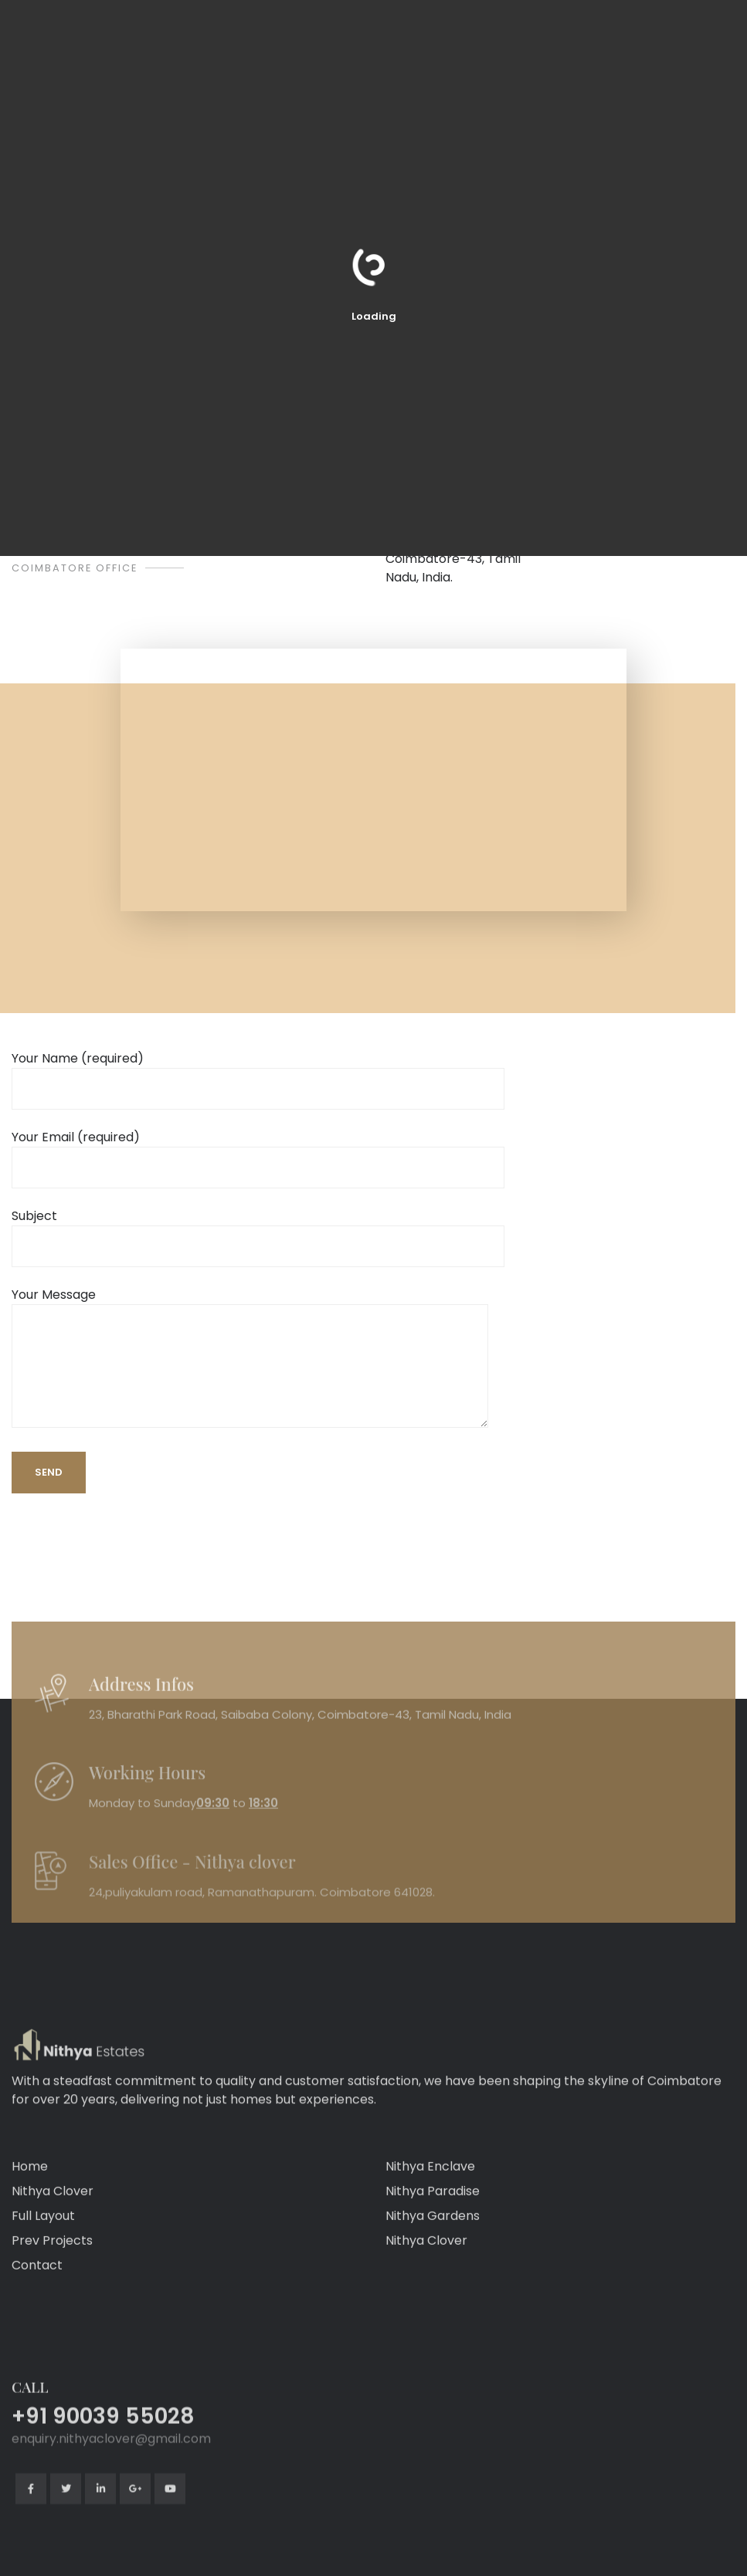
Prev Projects (52, 2312)
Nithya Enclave (430, 2238)
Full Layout (43, 2287)
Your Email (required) (258, 1152)
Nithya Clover (52, 2263)
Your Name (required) (258, 1073)
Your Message (250, 1359)
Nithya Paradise (432, 2263)
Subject (258, 1231)
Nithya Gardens (432, 2287)
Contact (37, 2337)
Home (30, 2238)
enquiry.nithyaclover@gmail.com (111, 2563)
